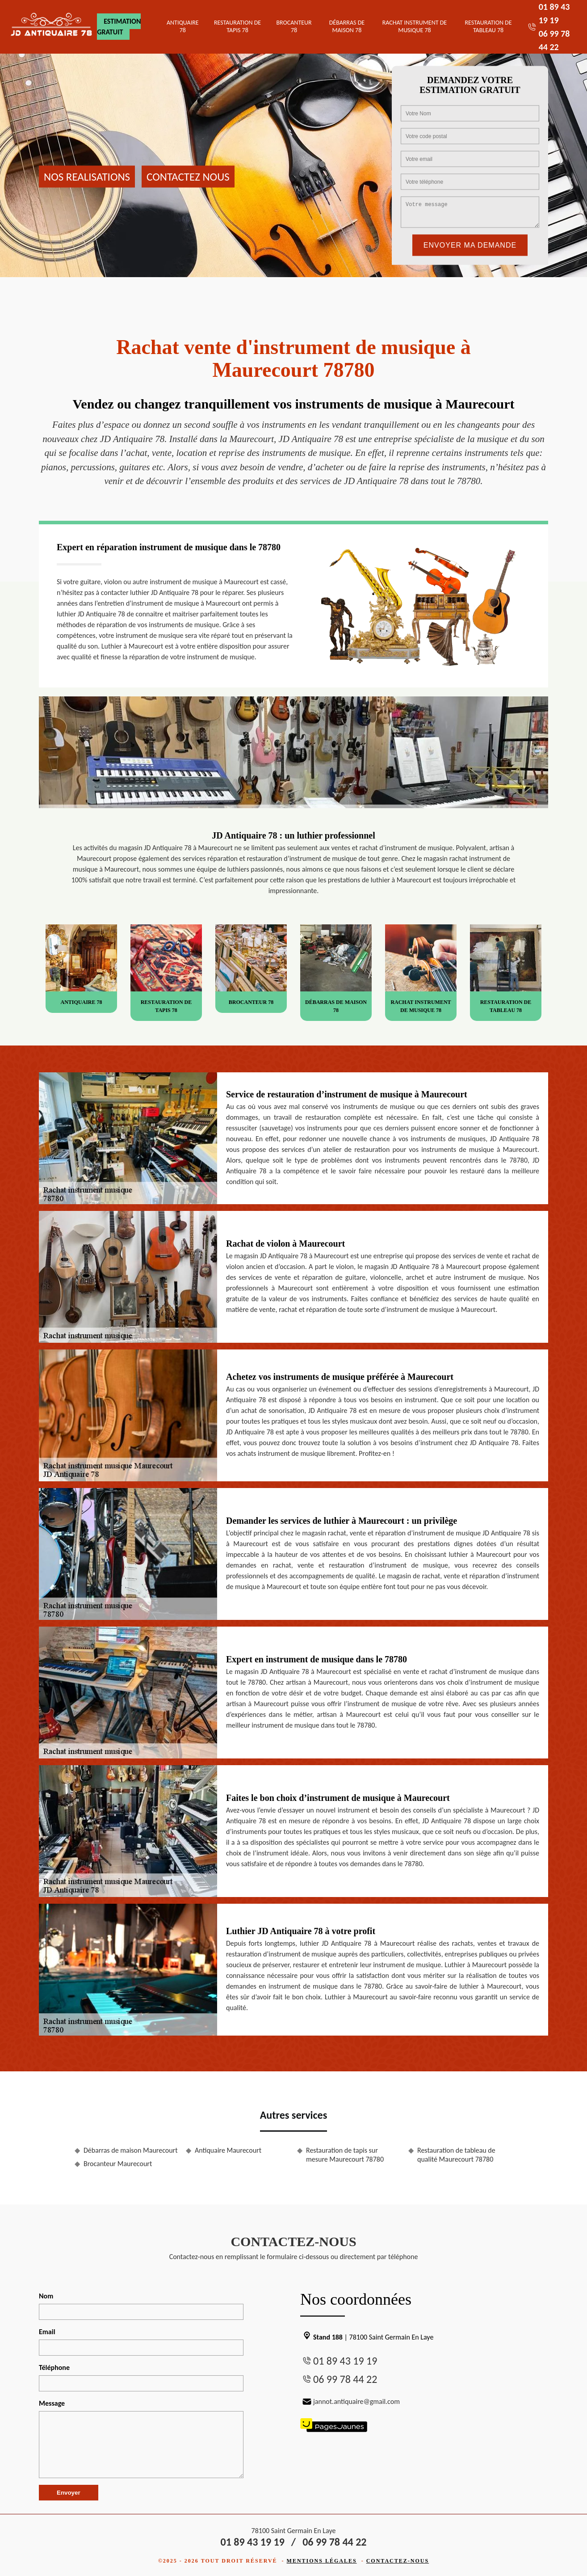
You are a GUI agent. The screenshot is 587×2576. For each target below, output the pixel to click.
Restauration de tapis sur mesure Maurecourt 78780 (345, 2155)
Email (47, 2331)
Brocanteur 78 (293, 26)
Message (52, 2403)
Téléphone (54, 2367)
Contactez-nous (397, 2561)
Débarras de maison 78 (347, 26)
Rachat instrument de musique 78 (414, 26)
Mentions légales (322, 2561)
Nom (46, 2296)
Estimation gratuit (119, 26)
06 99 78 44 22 (345, 2379)
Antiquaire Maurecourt (228, 2150)
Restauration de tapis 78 (237, 26)
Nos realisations (87, 176)
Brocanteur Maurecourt (118, 2163)
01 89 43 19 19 (345, 2360)
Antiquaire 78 (183, 26)
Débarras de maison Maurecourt (131, 2150)
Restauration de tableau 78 (488, 26)
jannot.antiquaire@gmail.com (350, 2401)
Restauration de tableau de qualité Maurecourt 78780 (456, 2155)
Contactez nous (188, 176)
